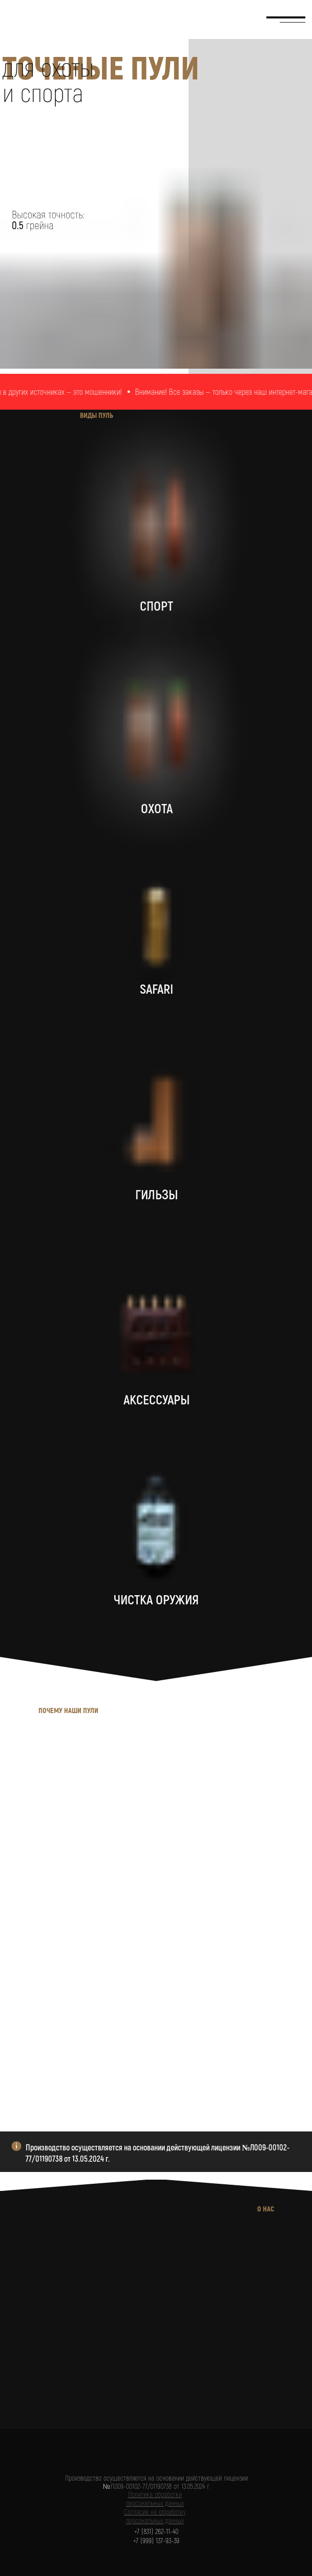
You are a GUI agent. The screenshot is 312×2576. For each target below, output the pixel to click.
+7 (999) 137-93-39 (156, 2540)
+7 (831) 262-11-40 (156, 2531)
